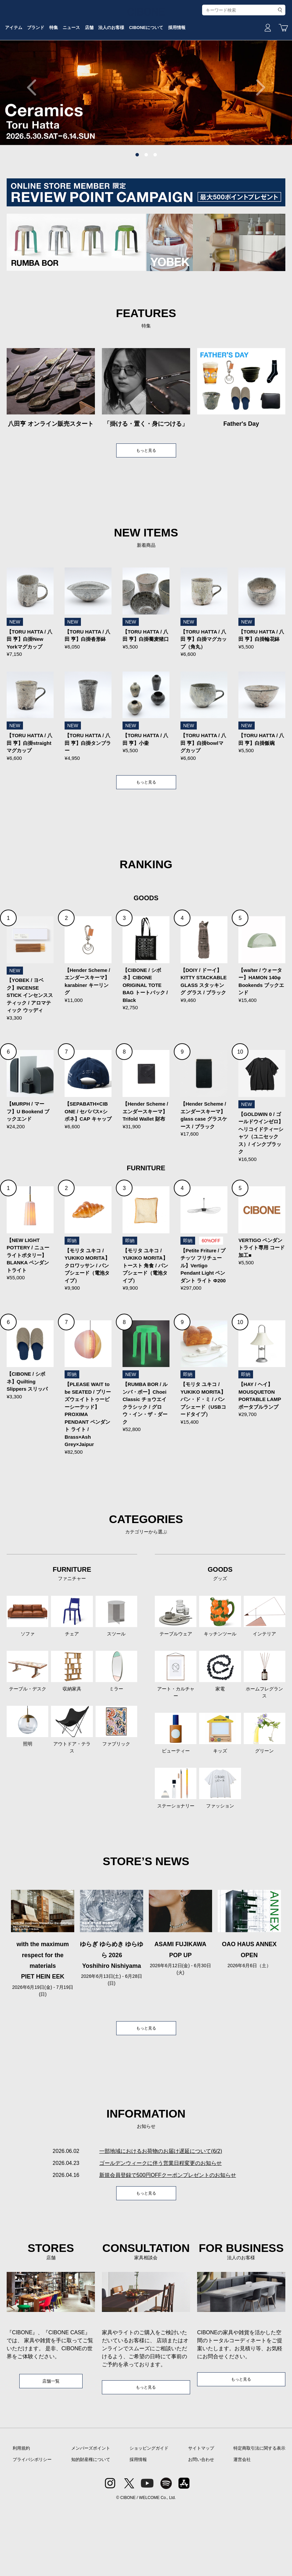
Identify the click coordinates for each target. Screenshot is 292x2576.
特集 (94, 71)
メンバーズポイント (90, 2516)
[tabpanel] (146, 137)
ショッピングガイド (149, 2516)
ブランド (70, 71)
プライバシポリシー (32, 2528)
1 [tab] (137, 205)
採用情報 (250, 71)
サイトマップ (201, 2516)
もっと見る (146, 501)
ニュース (118, 71)
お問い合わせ (201, 2528)
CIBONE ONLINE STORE (146, 51)
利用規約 (21, 2516)
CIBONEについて (212, 71)
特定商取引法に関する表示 (259, 2516)
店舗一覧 (51, 2448)
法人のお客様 (170, 71)
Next (257, 137)
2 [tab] (146, 205)
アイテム (42, 71)
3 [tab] (155, 205)
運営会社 (242, 2528)
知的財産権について (90, 2528)
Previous (35, 137)
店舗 (141, 71)
